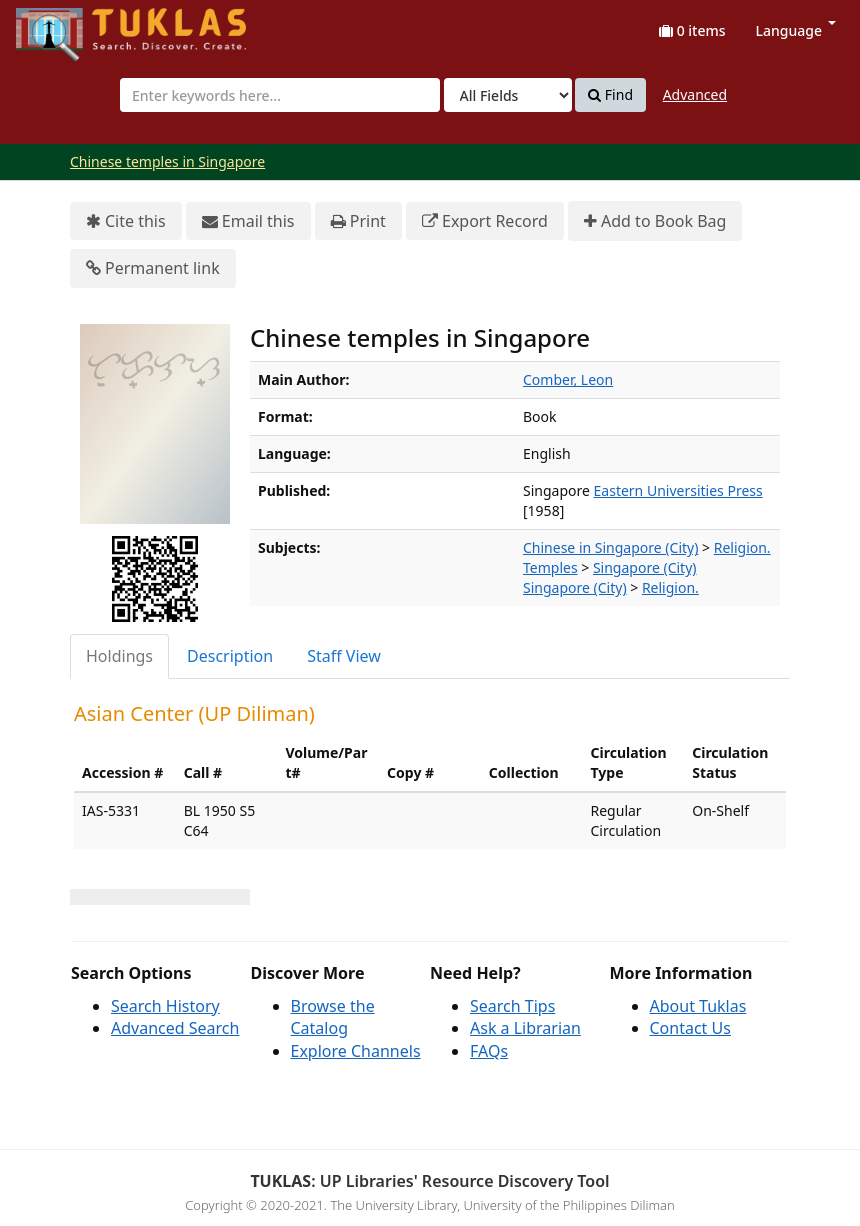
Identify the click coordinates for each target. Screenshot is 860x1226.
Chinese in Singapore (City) (610, 547)
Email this (248, 221)
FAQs (489, 1051)
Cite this (126, 221)
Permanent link (153, 268)
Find (610, 95)
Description (230, 656)
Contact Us (690, 1028)
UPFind (65, 25)
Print (358, 221)
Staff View (344, 656)
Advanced (695, 94)
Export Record (485, 221)
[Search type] (508, 95)
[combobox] (280, 95)
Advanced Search (175, 1028)
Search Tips (512, 1006)
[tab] (120, 656)
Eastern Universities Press (678, 490)
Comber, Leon (568, 379)
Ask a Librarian (525, 1028)
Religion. (742, 547)
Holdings (119, 656)
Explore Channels (356, 1051)
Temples (550, 567)
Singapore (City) (645, 567)
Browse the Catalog (333, 1017)
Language (796, 30)
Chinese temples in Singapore (167, 161)
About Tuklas (698, 1006)
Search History (165, 1006)
